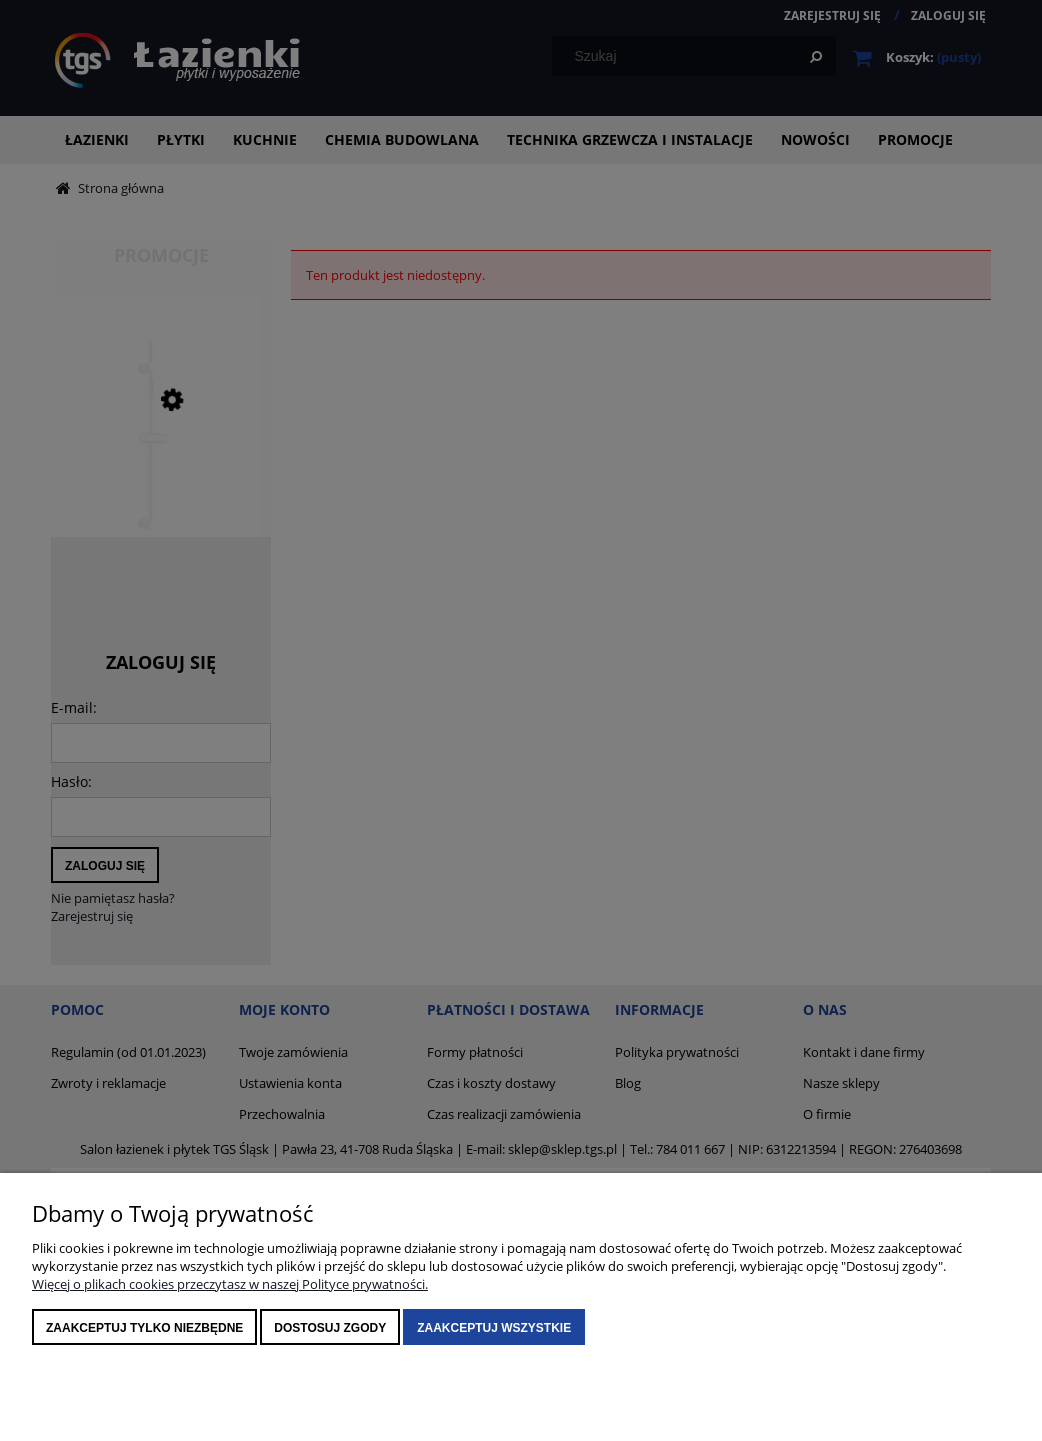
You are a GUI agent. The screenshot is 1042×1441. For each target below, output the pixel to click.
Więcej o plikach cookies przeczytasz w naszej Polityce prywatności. (230, 1284)
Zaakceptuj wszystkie (494, 1328)
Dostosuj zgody (330, 1328)
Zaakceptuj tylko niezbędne (144, 1328)
